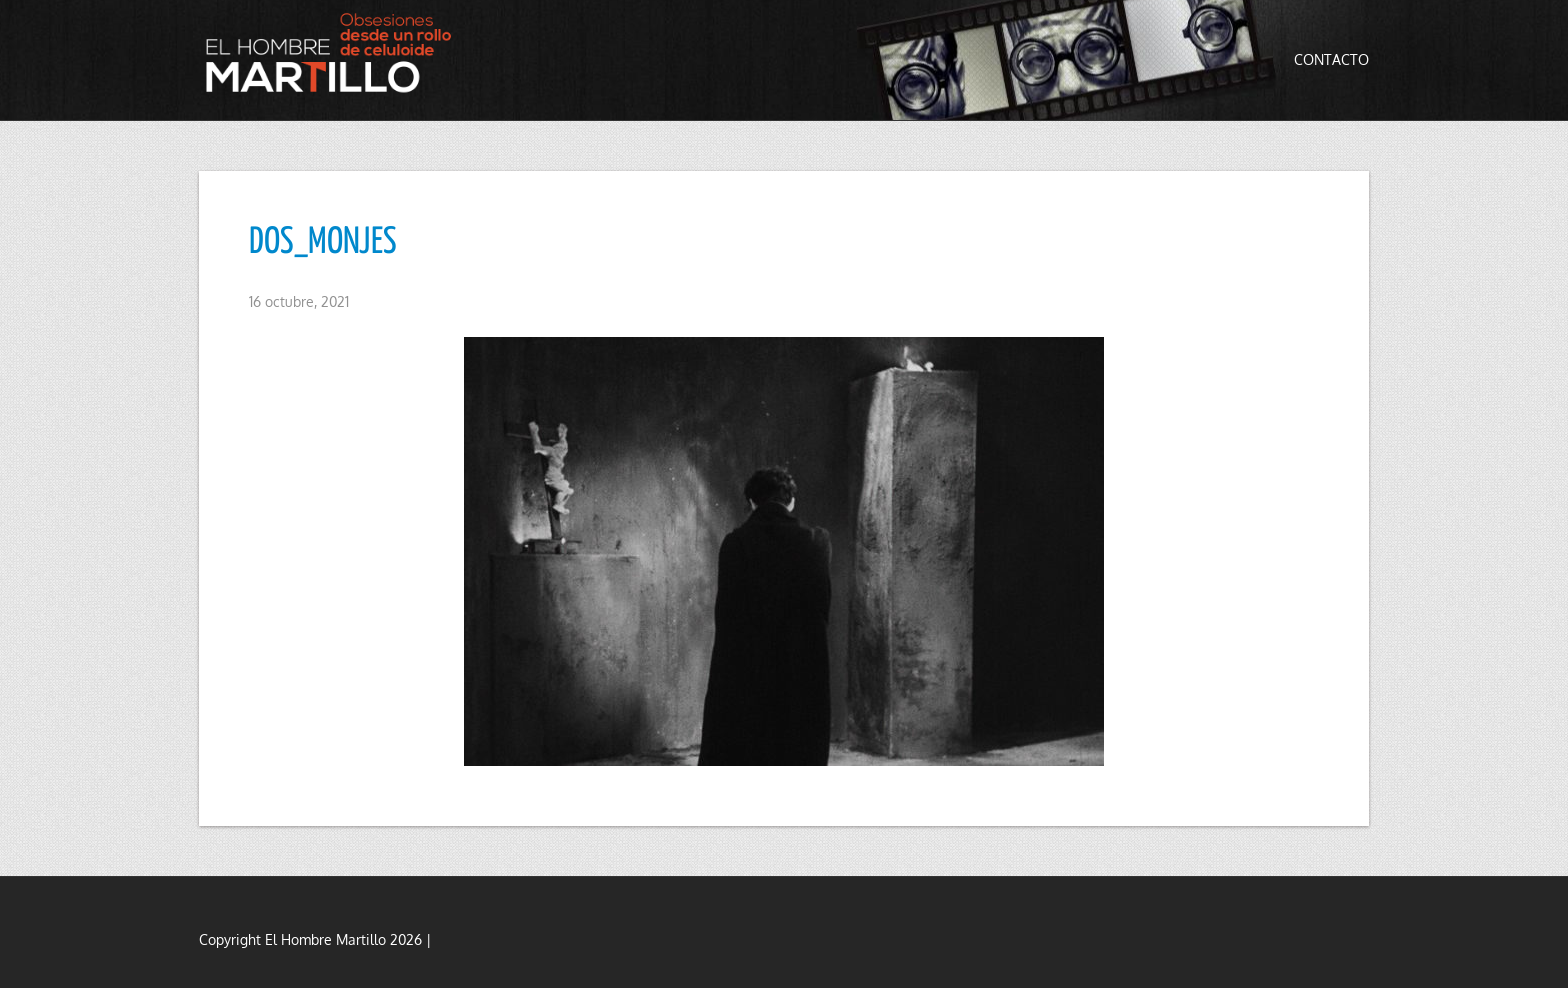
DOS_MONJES (323, 243)
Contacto (1331, 59)
